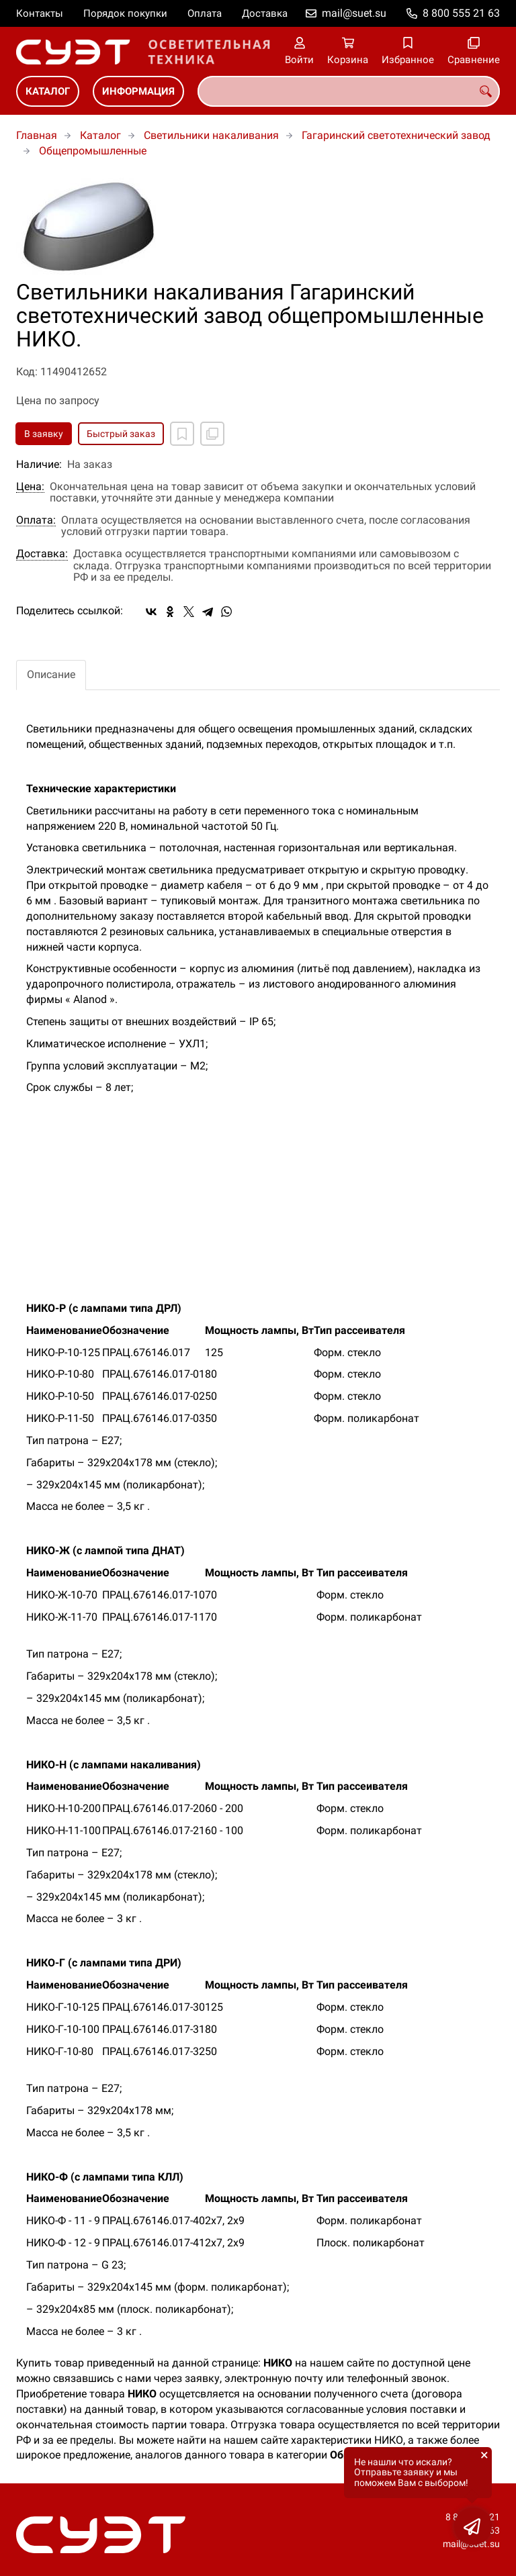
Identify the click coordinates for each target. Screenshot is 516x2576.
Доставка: (42, 554)
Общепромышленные (92, 150)
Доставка (265, 13)
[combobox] (349, 91)
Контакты (39, 13)
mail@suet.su (354, 13)
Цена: (30, 487)
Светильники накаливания (211, 135)
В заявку (43, 433)
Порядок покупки (125, 13)
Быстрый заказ (121, 433)
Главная (36, 135)
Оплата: (36, 520)
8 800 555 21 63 (461, 13)
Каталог (48, 91)
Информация (138, 91)
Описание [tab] (51, 674)
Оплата (204, 13)
